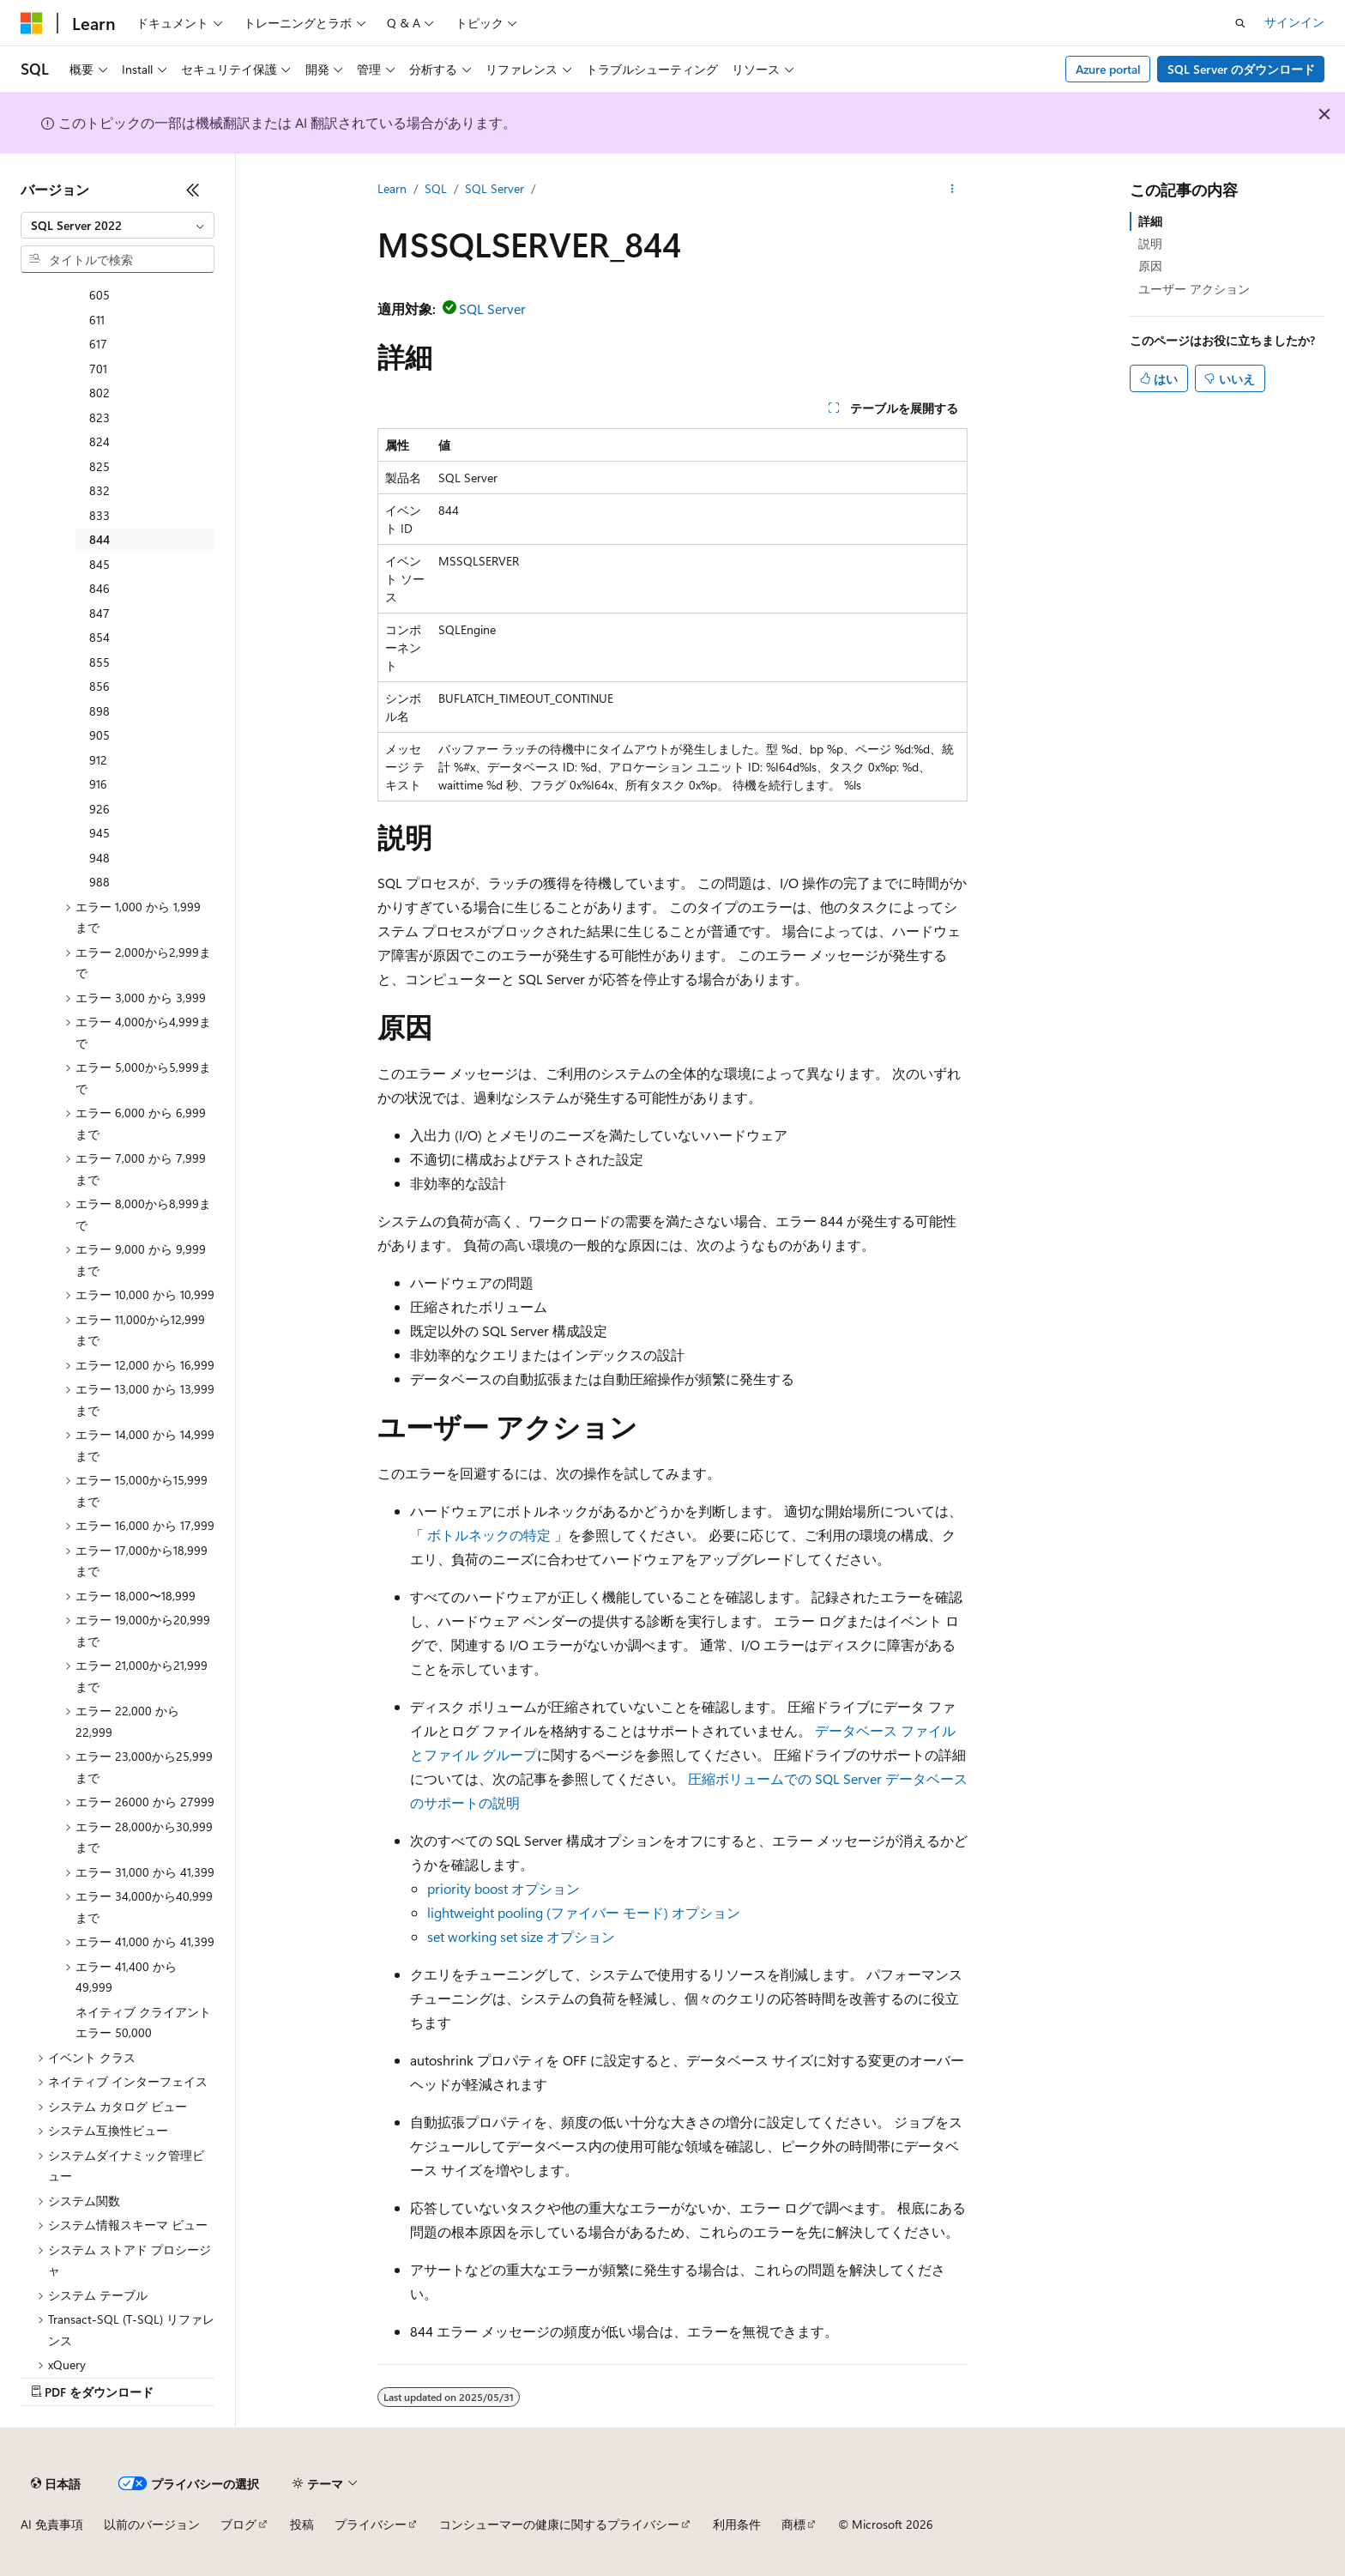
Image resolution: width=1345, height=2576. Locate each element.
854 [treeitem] (99, 637)
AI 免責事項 (52, 2524)
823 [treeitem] (99, 417)
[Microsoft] (32, 23)
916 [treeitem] (98, 784)
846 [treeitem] (99, 588)
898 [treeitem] (99, 711)
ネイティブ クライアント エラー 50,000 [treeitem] (143, 2022)
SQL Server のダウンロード (1241, 69)
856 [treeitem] (99, 686)
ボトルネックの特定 (489, 1535)
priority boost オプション (503, 1888)
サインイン (1294, 22)
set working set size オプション (521, 1936)
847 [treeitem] (99, 613)
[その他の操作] (953, 189)
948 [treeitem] (99, 858)
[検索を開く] (1240, 23)
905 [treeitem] (99, 735)
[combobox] (117, 225)
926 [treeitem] (99, 809)
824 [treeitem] (99, 441)
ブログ (238, 2524)
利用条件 (737, 2524)
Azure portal (1108, 69)
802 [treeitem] (99, 392)
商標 (793, 2524)
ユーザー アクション (1194, 289)
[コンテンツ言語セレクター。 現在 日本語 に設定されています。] (56, 2483)
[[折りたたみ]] (193, 189)
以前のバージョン (152, 2524)
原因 (1150, 265)
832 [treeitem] (99, 490)
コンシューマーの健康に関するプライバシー (559, 2524)
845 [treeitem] (99, 564)
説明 (1150, 243)
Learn (392, 188)
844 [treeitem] (99, 539)
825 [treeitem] (99, 466)
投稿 (302, 2524)
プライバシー (371, 2524)
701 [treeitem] (98, 368)
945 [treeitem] (99, 833)
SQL (436, 188)
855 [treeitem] (99, 662)
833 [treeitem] (99, 515)
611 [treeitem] (97, 319)
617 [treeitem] (98, 344)
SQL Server (494, 188)
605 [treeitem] (99, 295)
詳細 (1150, 221)
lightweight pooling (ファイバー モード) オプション (583, 1912)
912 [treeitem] (98, 760)
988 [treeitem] (99, 882)
